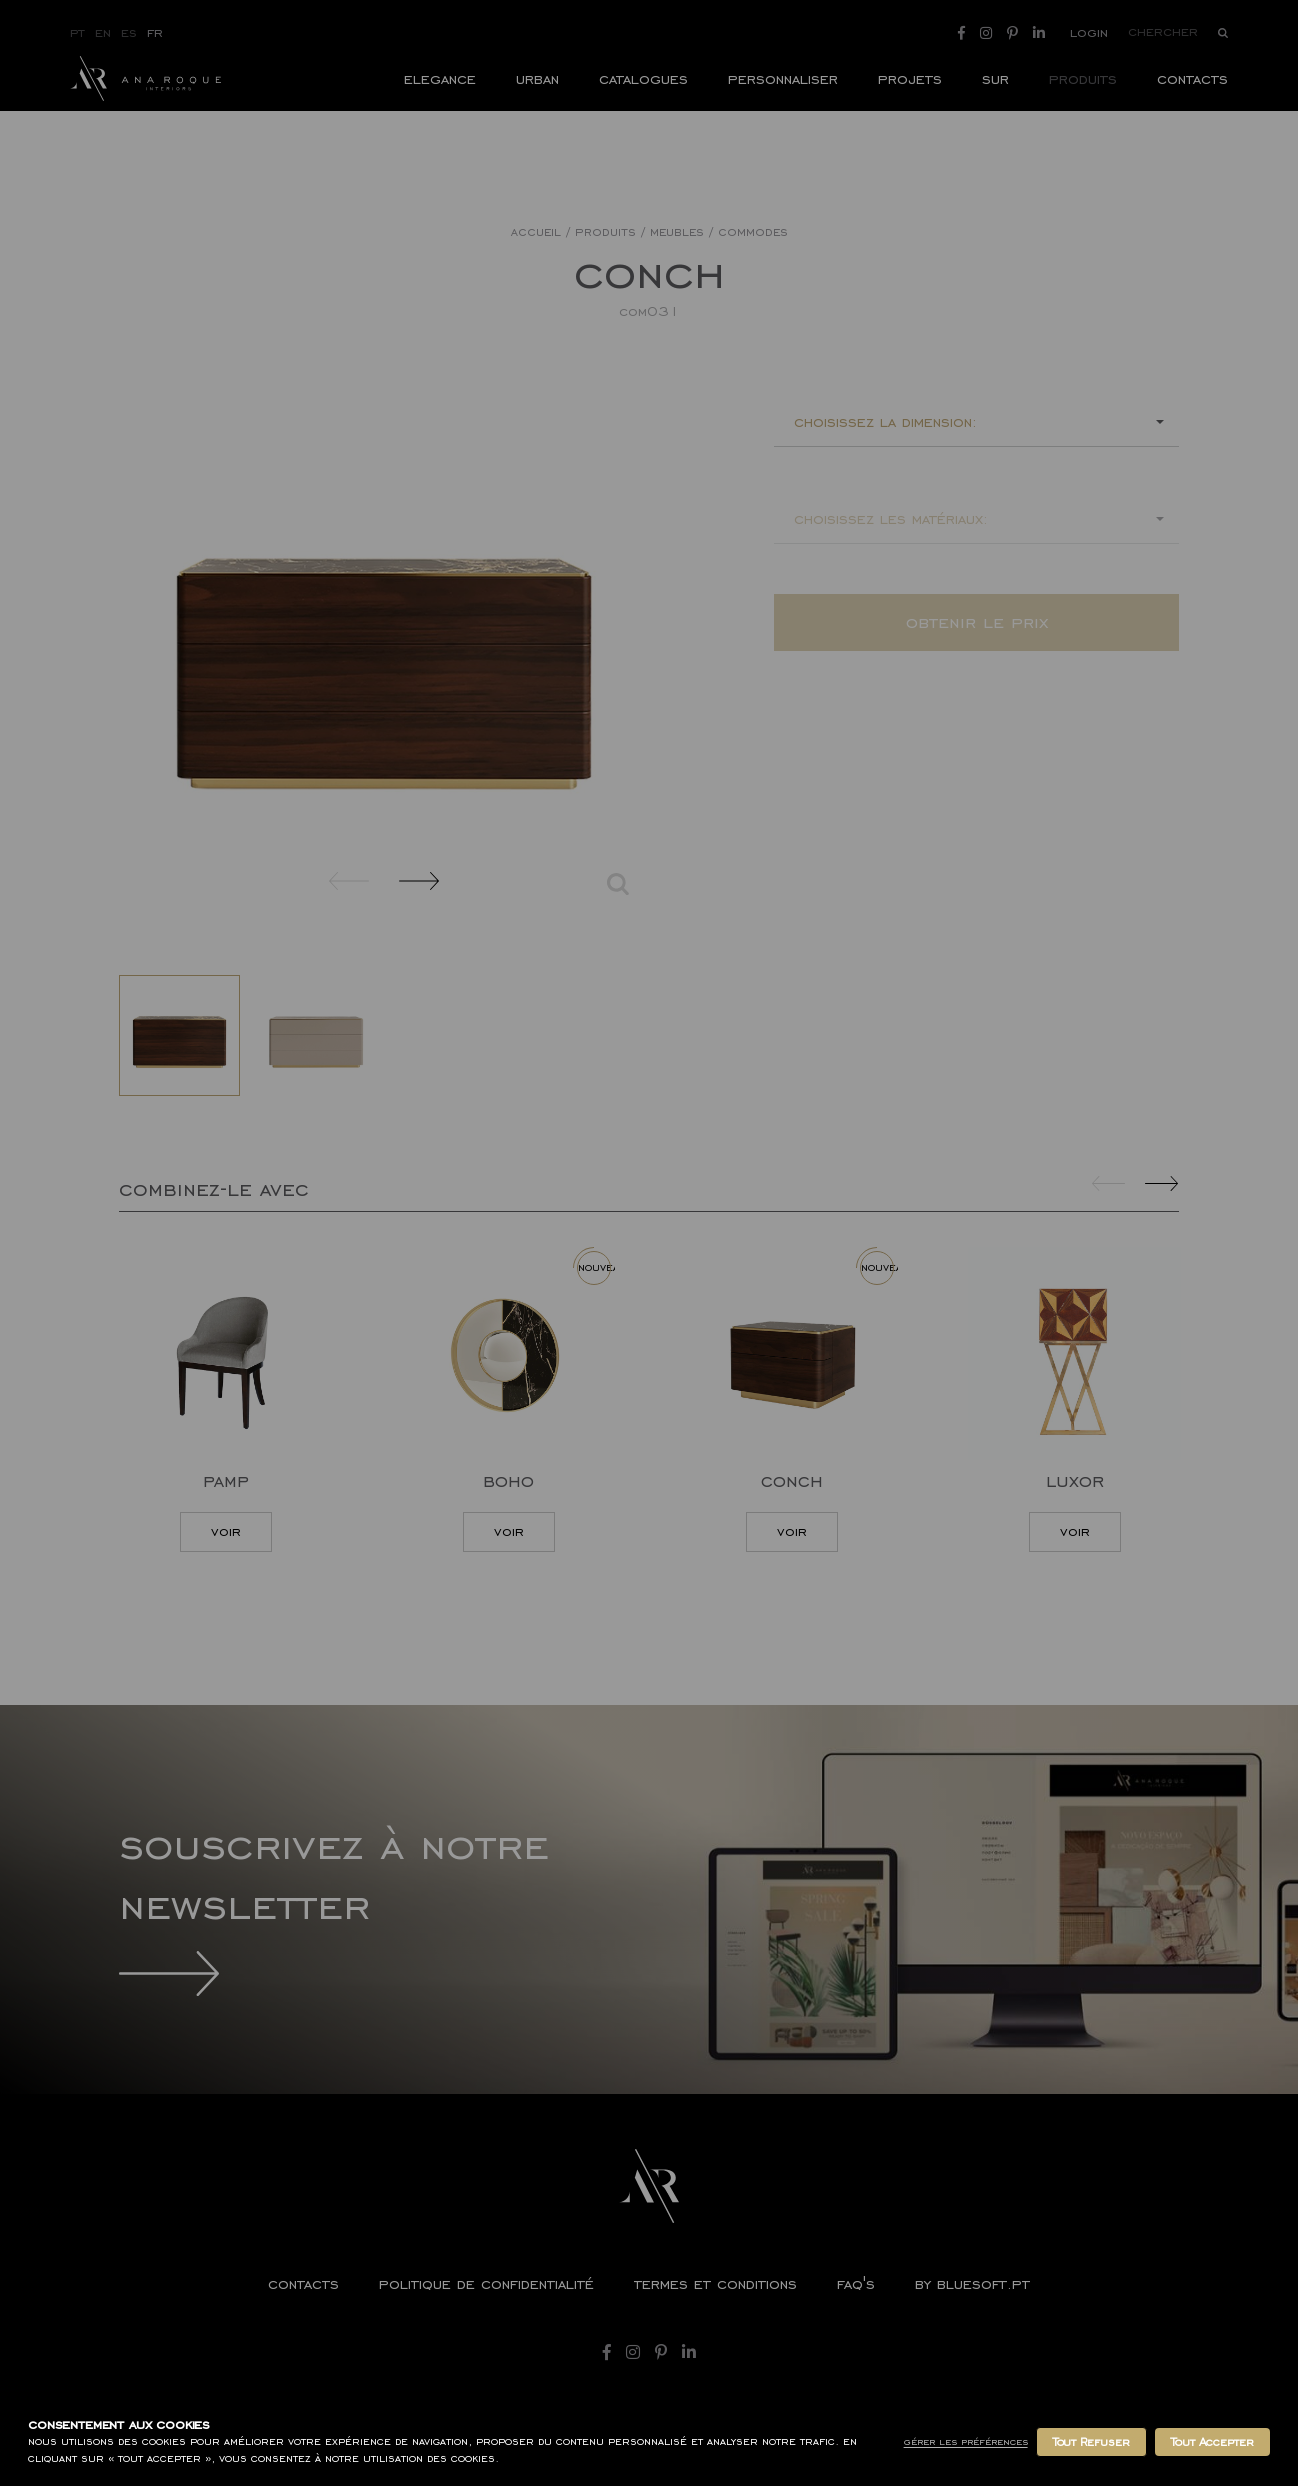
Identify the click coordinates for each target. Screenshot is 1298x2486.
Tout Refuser (1091, 2442)
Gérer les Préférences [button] (966, 2441)
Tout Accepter (1212, 2442)
